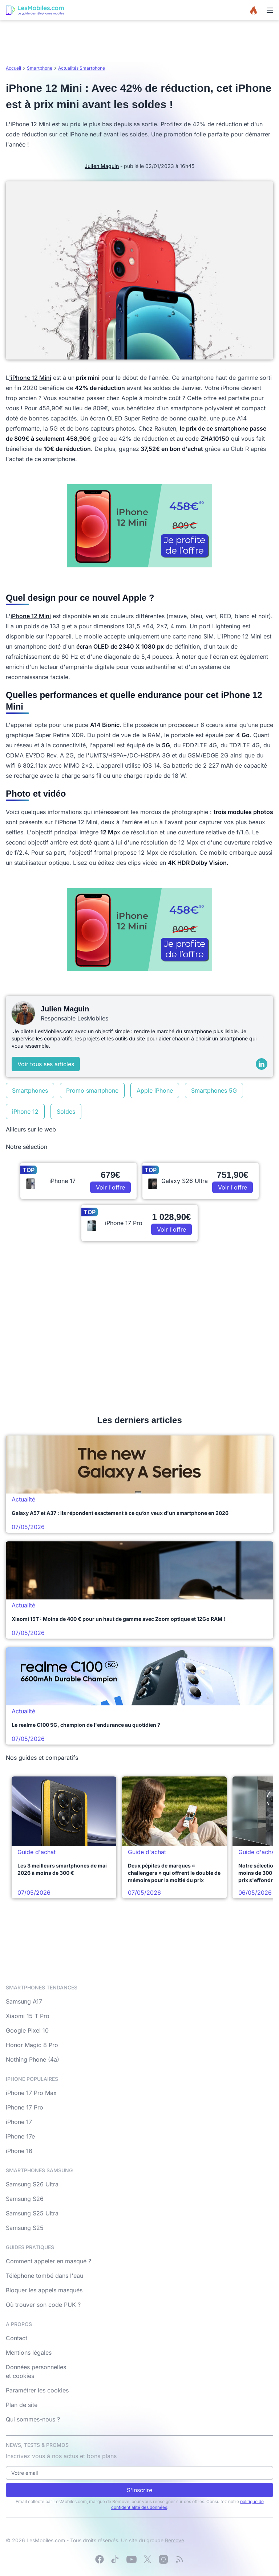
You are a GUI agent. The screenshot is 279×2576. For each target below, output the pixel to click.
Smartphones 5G (214, 1090)
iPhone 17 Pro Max (31, 2092)
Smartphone (39, 68)
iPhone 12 (25, 1111)
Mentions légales (29, 2352)
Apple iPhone (155, 1090)
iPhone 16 (19, 2150)
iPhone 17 (19, 2121)
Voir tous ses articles (45, 1064)
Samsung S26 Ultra (32, 2184)
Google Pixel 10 (27, 2030)
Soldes (66, 1111)
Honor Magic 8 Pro (32, 2045)
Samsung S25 (25, 2227)
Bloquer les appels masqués (44, 2290)
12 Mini (40, 377)
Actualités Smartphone (81, 68)
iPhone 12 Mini (31, 616)
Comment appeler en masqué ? (48, 2261)
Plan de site (21, 2404)
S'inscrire (139, 2490)
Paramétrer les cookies (37, 2390)
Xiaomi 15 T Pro (27, 2016)
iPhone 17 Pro (24, 2107)
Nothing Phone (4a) (32, 2059)
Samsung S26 (25, 2198)
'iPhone (19, 377)
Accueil (13, 68)
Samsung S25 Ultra (32, 2213)
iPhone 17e (20, 2136)
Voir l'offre (110, 1187)
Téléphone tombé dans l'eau (44, 2275)
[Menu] (270, 10)
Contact (16, 2338)
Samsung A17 (24, 2001)
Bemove (174, 2540)
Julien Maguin (102, 166)
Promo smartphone (92, 1090)
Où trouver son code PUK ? (43, 2304)
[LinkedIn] (261, 1064)
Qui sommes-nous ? (33, 2419)
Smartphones (30, 1090)
